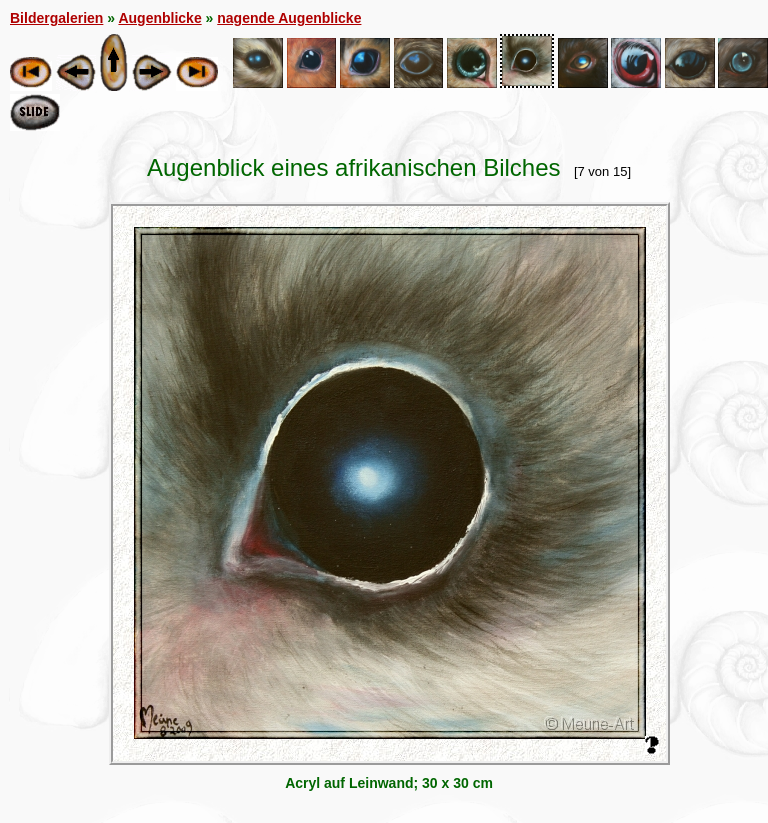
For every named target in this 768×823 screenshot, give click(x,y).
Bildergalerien (56, 18)
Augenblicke (159, 18)
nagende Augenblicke (289, 18)
